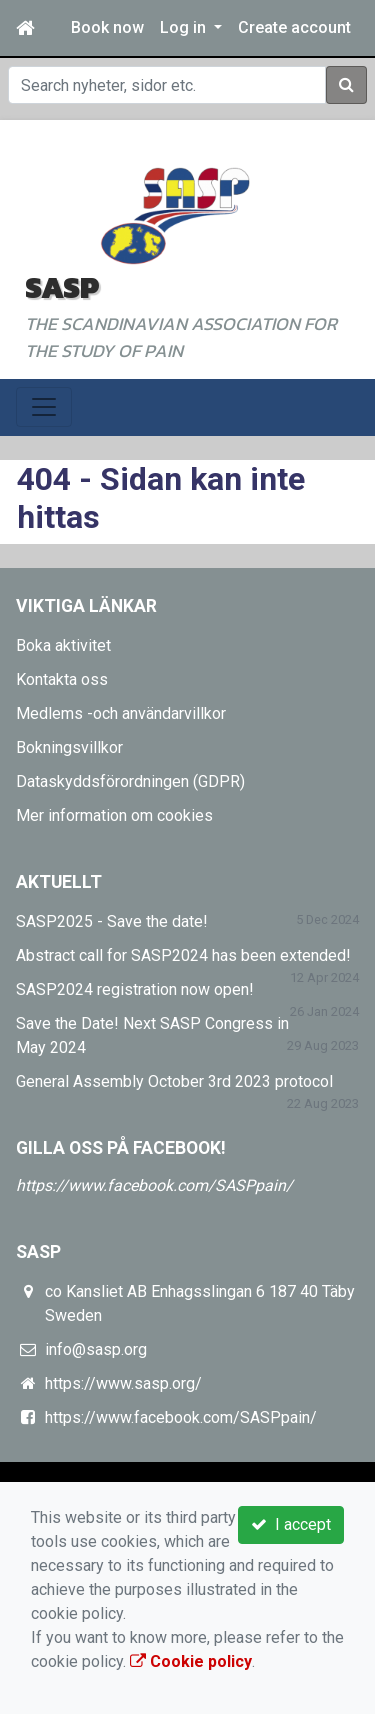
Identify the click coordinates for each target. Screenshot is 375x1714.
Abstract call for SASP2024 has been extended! (183, 955)
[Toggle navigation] (44, 407)
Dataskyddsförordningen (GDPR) (130, 781)
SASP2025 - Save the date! (112, 921)
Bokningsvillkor (69, 747)
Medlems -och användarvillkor (121, 713)
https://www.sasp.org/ (123, 1383)
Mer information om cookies (114, 815)
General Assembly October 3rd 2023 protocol (174, 1081)
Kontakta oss (62, 679)
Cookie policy (191, 1661)
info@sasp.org (96, 1349)
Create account (294, 27)
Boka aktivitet (63, 645)
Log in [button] (185, 27)
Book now (107, 27)
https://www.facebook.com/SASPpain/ (154, 1185)
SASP (62, 287)
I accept (291, 1524)
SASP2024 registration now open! (135, 989)
